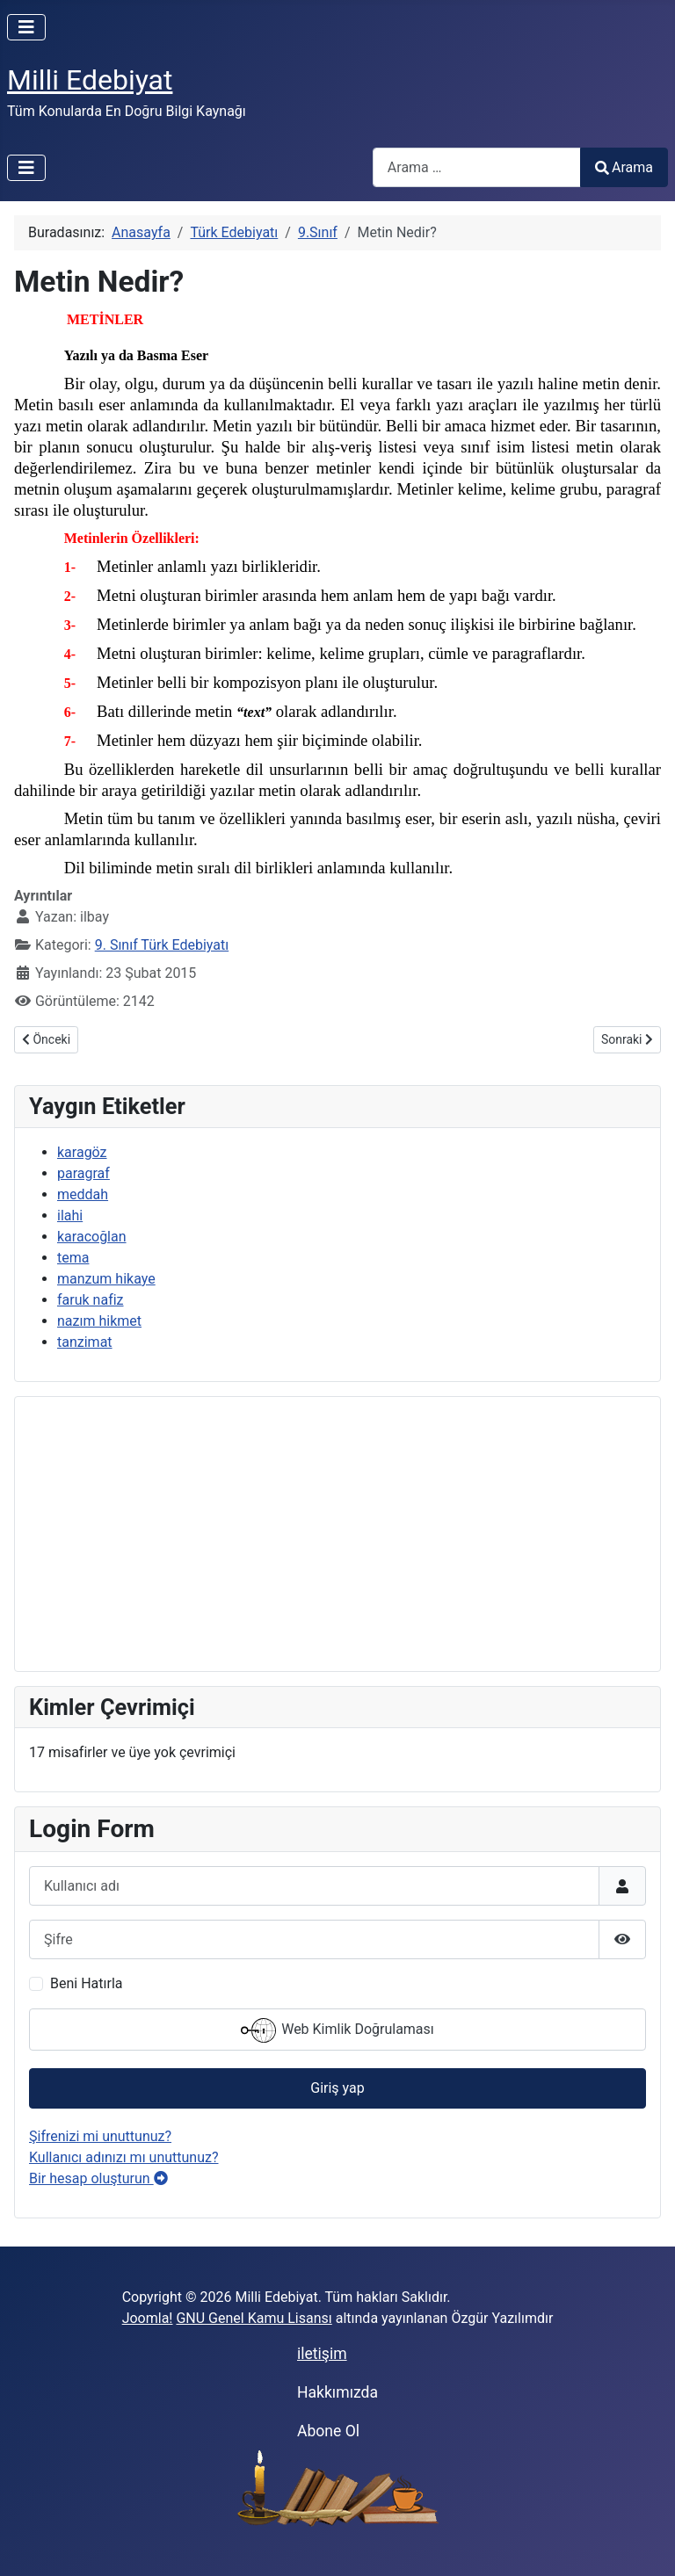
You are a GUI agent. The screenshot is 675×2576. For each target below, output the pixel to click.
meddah (82, 1194)
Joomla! (147, 2318)
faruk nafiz (90, 1300)
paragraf (83, 1173)
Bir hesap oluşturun (98, 2178)
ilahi (70, 1215)
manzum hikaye (106, 1278)
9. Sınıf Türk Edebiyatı (162, 945)
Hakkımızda (337, 2392)
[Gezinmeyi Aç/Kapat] (26, 27)
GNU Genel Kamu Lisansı (253, 2318)
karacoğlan (92, 1236)
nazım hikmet (99, 1321)
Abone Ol (328, 2431)
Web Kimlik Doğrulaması (337, 2030)
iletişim (322, 2354)
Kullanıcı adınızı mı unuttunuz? (124, 2157)
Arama (624, 167)
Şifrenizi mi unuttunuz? (100, 2136)
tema (73, 1257)
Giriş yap (337, 2088)
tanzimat (84, 1342)
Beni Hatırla (86, 1983)
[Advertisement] (337, 1534)
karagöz (82, 1152)
